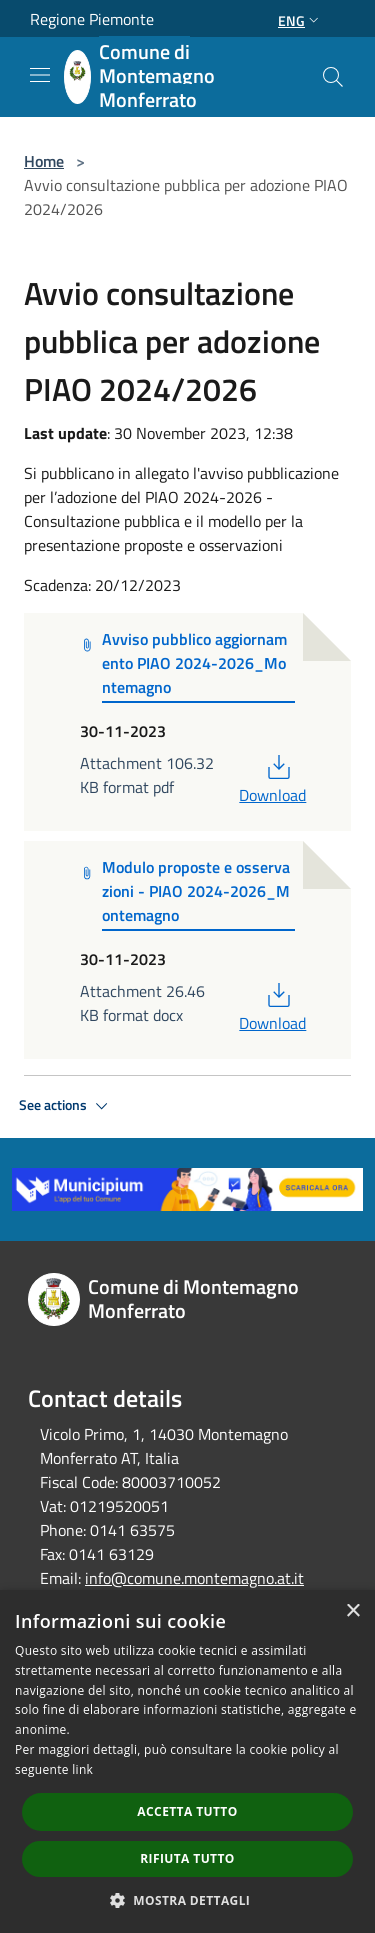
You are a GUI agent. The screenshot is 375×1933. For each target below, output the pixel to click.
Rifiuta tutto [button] (187, 1858)
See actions (66, 1106)
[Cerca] (333, 77)
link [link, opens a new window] (82, 1769)
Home (44, 161)
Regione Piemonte (92, 19)
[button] (188, 1900)
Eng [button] (300, 20)
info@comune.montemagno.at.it (194, 1578)
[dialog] (187, 1761)
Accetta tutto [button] (187, 1811)
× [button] (352, 1611)
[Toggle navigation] (40, 75)
